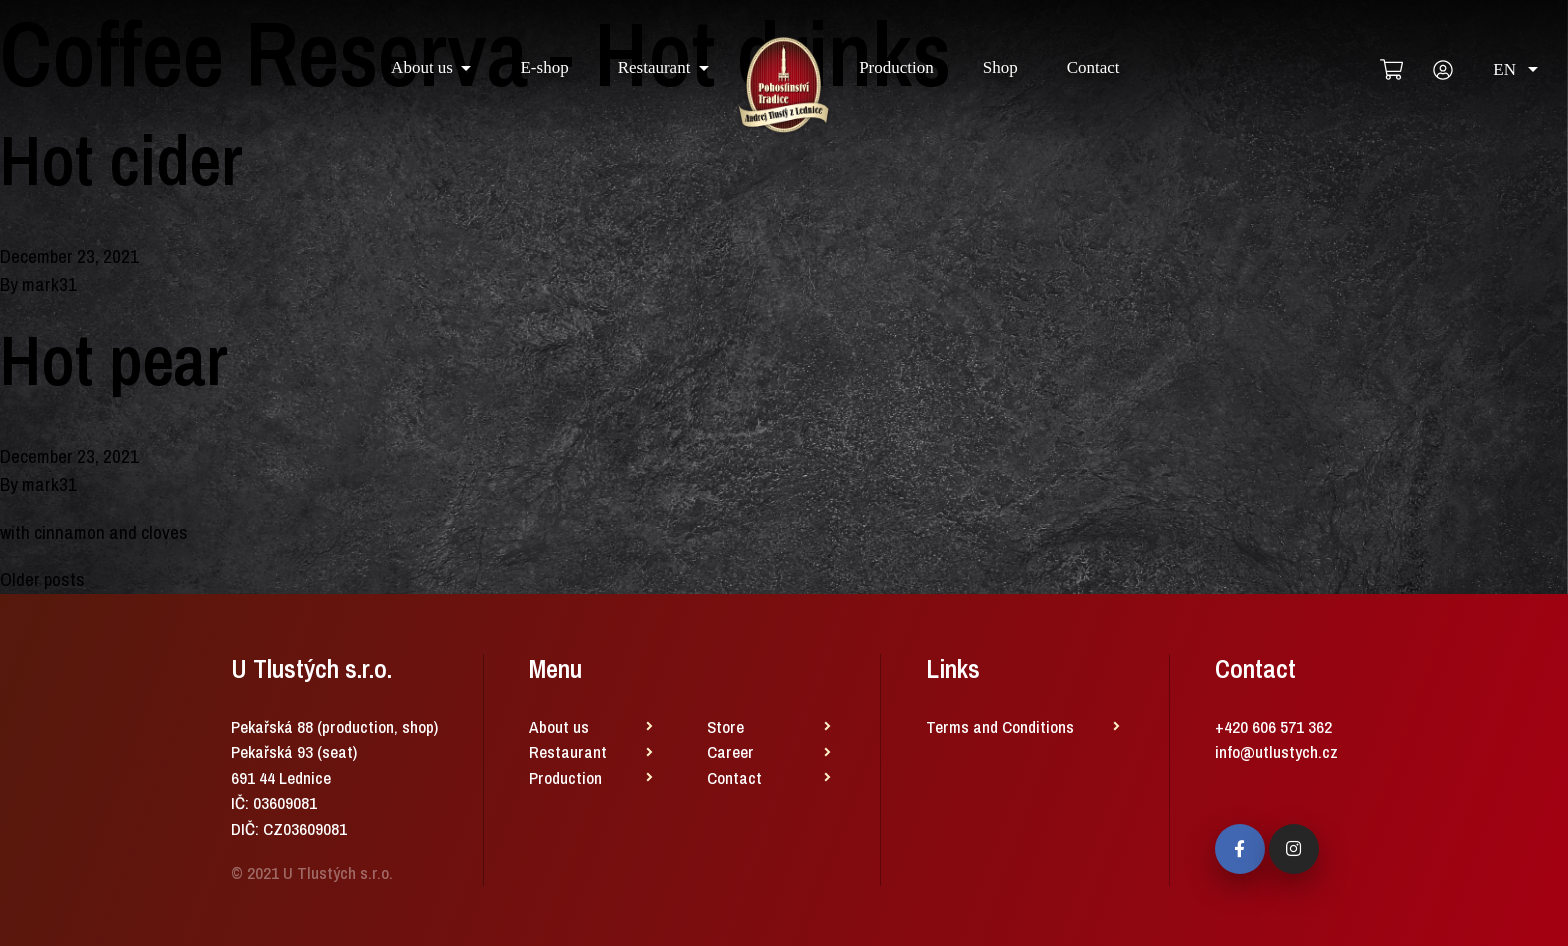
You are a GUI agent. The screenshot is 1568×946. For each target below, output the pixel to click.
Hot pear (114, 360)
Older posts (42, 579)
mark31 (49, 284)
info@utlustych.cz (1276, 751)
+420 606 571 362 (1273, 726)
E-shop (544, 67)
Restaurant (654, 67)
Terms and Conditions (1000, 726)
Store (725, 726)
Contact (1093, 67)
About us (422, 67)
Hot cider (121, 160)
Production (896, 67)
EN (1515, 69)
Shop (1000, 67)
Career (730, 751)
